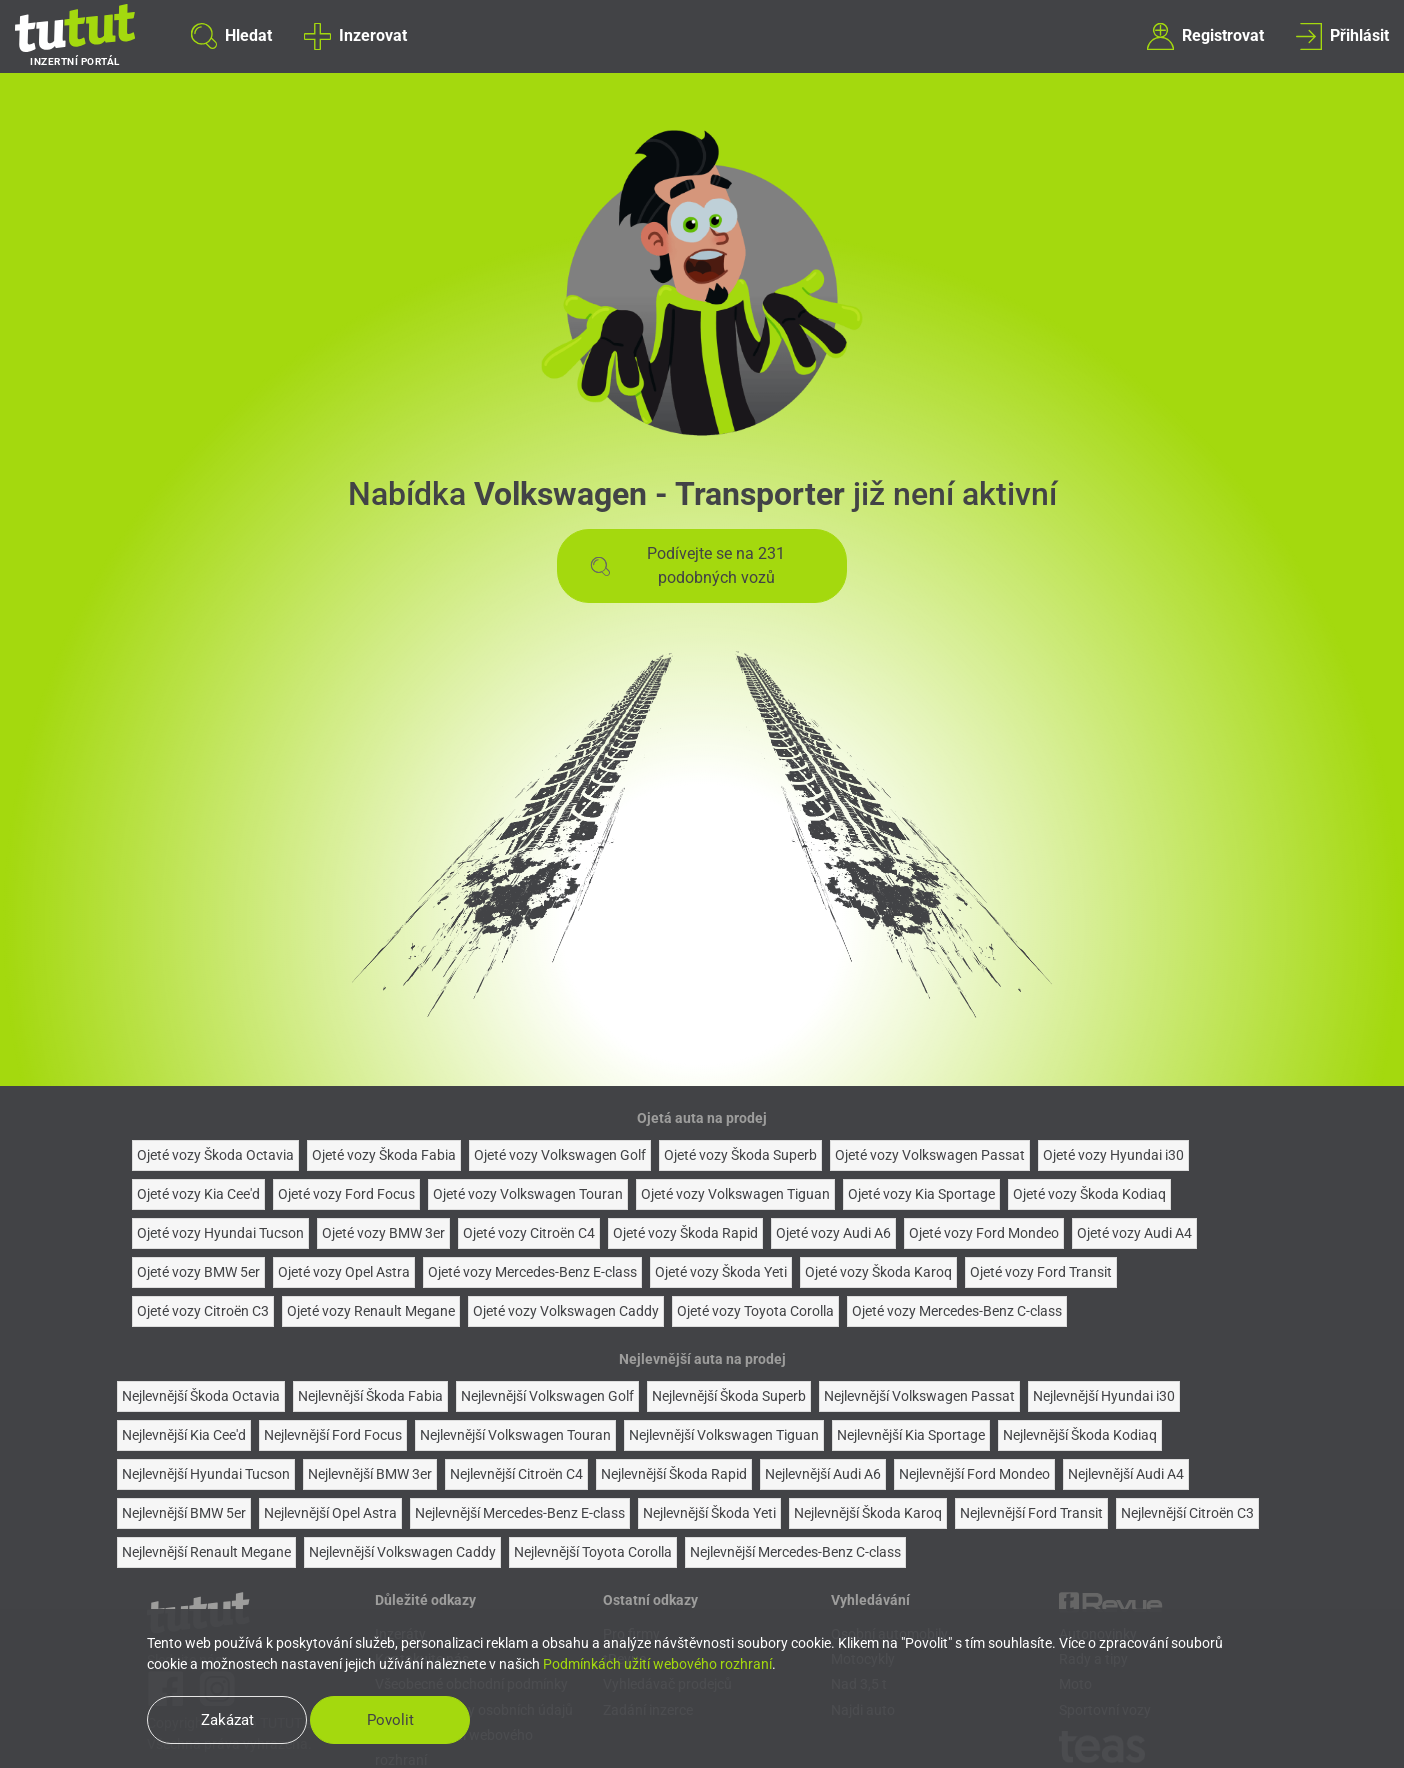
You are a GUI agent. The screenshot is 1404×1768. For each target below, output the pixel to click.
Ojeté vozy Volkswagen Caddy (566, 1311)
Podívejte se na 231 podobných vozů (687, 565)
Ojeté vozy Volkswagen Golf (560, 1155)
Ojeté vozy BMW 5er (198, 1272)
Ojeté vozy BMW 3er (383, 1233)
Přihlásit (1342, 36)
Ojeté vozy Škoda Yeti (721, 1272)
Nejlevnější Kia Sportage (911, 1435)
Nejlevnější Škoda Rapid (674, 1474)
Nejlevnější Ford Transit (1031, 1513)
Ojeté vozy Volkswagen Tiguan (735, 1194)
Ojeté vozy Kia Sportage (921, 1194)
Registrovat (1205, 36)
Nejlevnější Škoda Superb (729, 1396)
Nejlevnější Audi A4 (1126, 1474)
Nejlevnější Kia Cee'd (184, 1435)
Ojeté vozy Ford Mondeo (984, 1233)
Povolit (390, 1720)
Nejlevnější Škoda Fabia (370, 1396)
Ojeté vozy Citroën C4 (529, 1233)
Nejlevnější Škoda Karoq (868, 1513)
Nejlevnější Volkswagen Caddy (402, 1552)
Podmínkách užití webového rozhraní (657, 1664)
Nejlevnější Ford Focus (333, 1435)
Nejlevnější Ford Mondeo (974, 1474)
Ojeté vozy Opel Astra (344, 1272)
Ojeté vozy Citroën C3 (203, 1311)
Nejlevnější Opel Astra (330, 1513)
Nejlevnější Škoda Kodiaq (1080, 1435)
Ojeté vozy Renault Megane (371, 1311)
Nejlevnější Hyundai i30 (1104, 1396)
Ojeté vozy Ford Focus (346, 1194)
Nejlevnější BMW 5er (184, 1513)
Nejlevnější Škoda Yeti (709, 1513)
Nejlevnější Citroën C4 (516, 1474)
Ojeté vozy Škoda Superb (740, 1155)
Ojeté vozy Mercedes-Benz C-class (957, 1311)
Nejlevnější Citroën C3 (1187, 1513)
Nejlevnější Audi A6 (823, 1474)
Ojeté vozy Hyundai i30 (1113, 1155)
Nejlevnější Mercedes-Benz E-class (520, 1513)
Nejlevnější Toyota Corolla (593, 1552)
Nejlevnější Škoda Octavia (201, 1396)
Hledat (231, 36)
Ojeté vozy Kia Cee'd (198, 1194)
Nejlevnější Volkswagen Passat (919, 1396)
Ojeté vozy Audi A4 (1134, 1233)
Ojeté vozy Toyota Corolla (755, 1311)
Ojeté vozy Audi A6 (833, 1233)
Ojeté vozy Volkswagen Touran (528, 1194)
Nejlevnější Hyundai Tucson (206, 1474)
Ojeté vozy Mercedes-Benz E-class (532, 1272)
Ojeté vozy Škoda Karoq (878, 1272)
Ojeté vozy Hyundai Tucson (220, 1233)
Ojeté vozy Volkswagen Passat (930, 1155)
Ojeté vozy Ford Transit (1041, 1272)
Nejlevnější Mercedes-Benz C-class (795, 1552)
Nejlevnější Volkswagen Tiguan (724, 1435)
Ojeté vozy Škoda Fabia (384, 1155)
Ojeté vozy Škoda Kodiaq (1089, 1194)
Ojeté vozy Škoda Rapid (685, 1233)
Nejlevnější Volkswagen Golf (547, 1396)
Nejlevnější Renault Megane (206, 1552)
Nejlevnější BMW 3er (370, 1474)
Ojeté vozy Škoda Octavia (215, 1155)
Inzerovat (355, 36)
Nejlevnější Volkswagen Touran (515, 1435)
